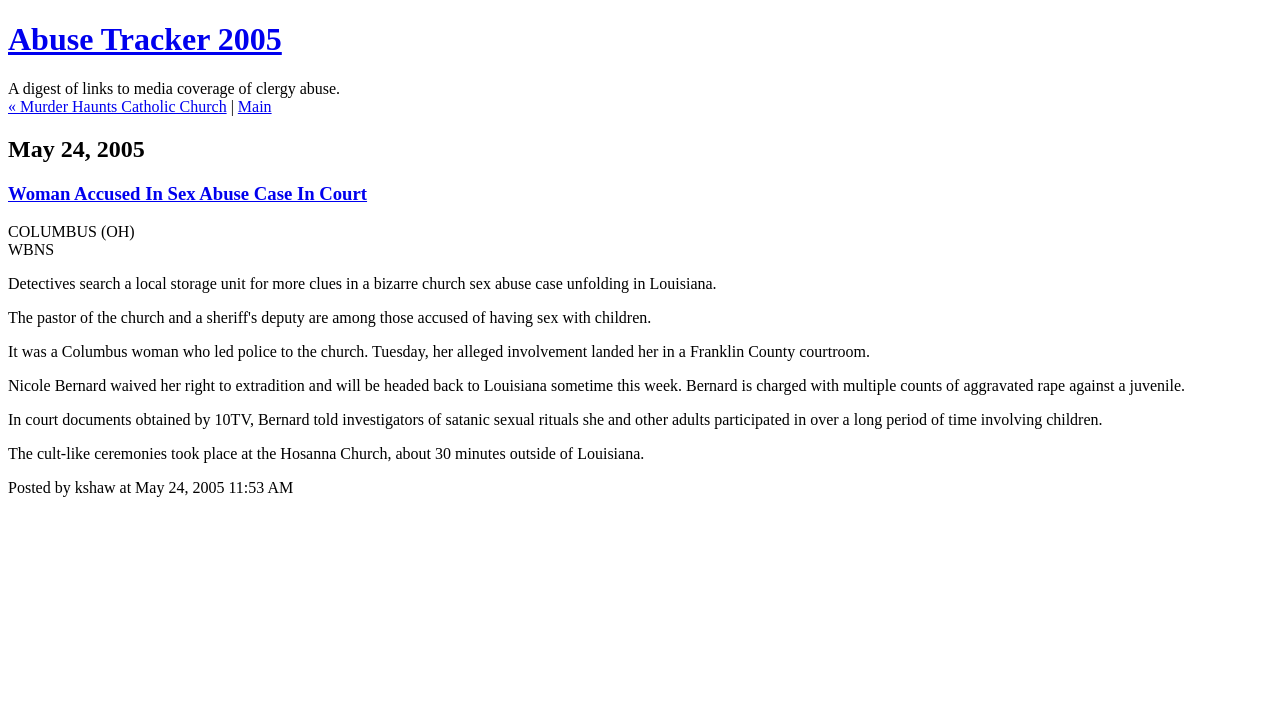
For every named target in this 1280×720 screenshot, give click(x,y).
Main (255, 106)
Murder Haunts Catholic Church (123, 106)
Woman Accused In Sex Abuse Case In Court (187, 193)
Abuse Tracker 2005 (145, 39)
